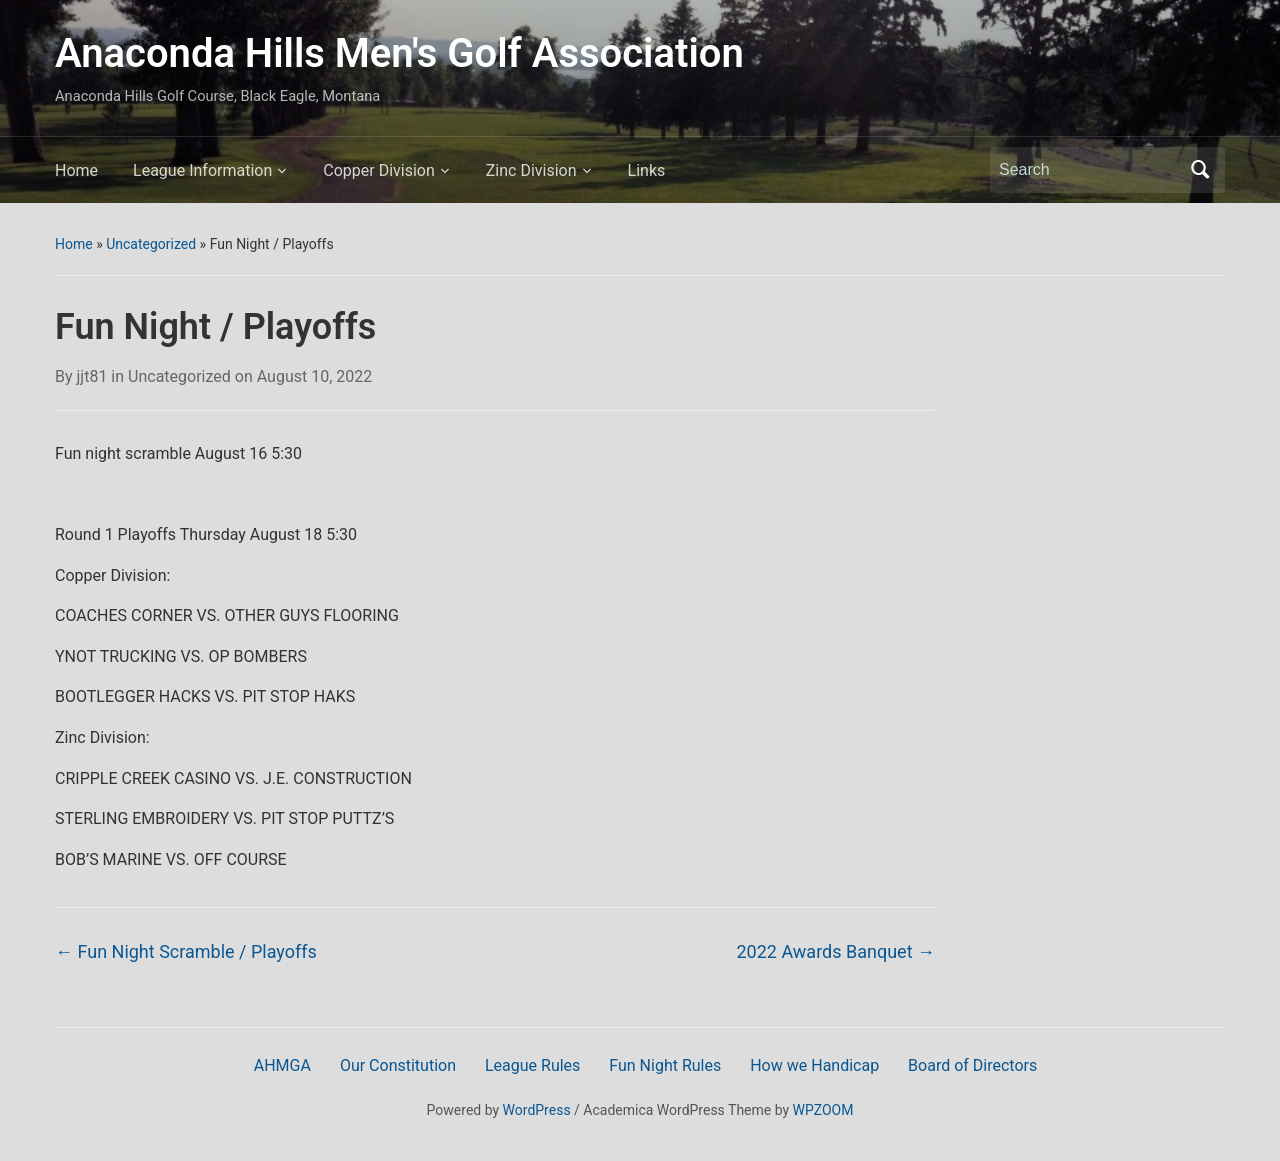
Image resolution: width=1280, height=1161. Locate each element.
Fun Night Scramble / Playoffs (186, 951)
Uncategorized (151, 244)
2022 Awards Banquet (835, 951)
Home (76, 170)
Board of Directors (972, 1065)
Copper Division (379, 170)
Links (647, 170)
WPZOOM (823, 1110)
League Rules (532, 1065)
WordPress (537, 1110)
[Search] (1089, 170)
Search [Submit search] (1200, 170)
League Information (202, 170)
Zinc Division (531, 170)
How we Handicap (814, 1065)
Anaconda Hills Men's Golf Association (399, 53)
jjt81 (92, 376)
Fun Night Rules (665, 1065)
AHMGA (282, 1065)
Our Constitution (398, 1065)
